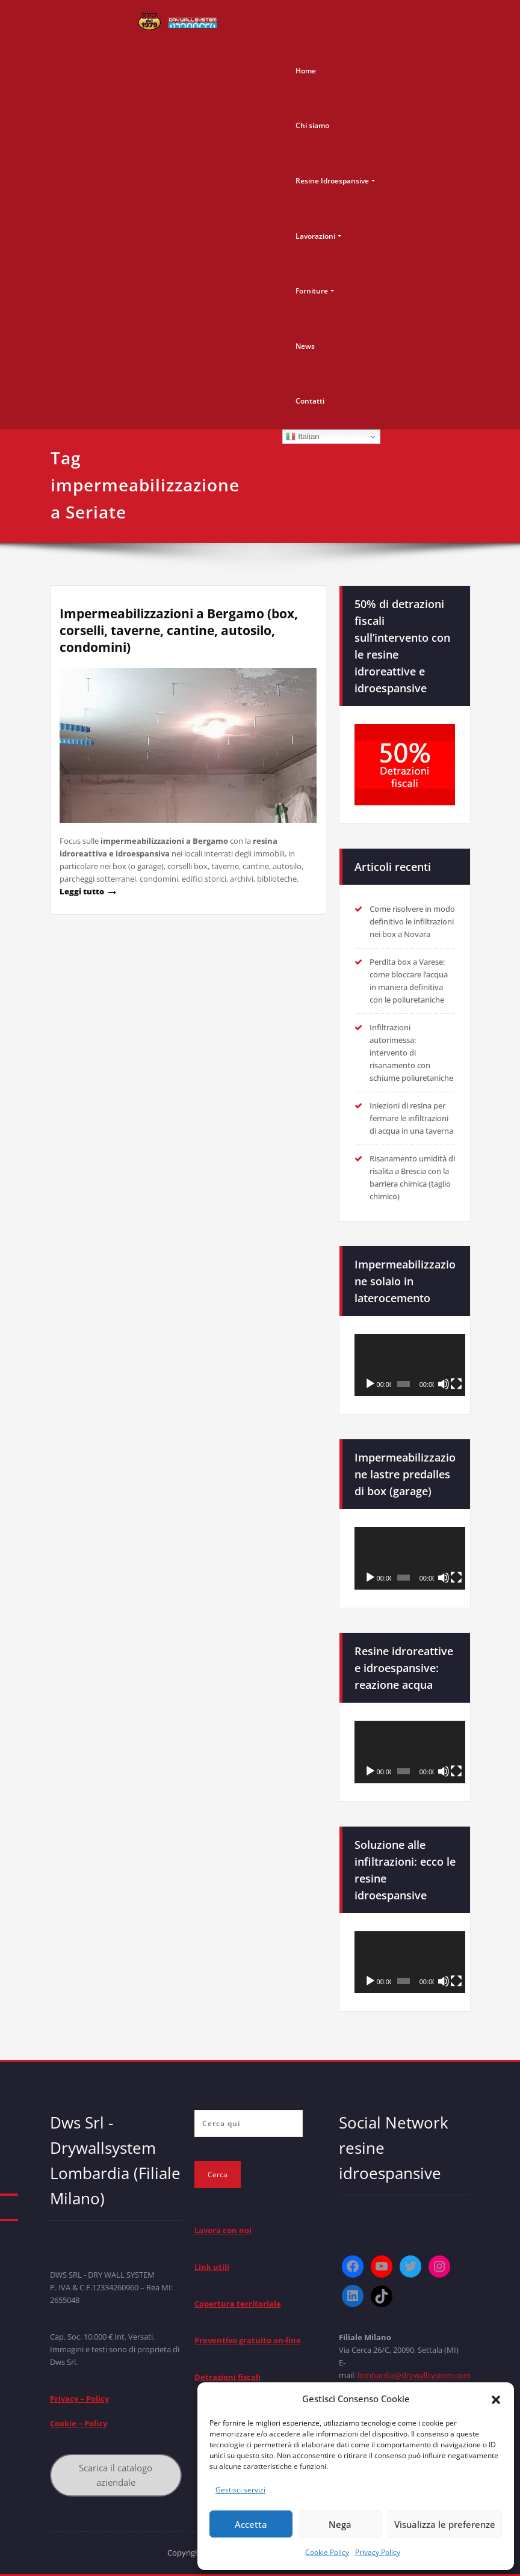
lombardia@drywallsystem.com (414, 2375)
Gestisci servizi (240, 2490)
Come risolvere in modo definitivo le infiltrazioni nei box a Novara (412, 921)
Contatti (310, 401)
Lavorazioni (315, 236)
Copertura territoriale (237, 2303)
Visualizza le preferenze (444, 2524)
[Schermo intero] (456, 1384)
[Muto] (444, 1384)
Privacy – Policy (79, 2398)
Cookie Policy (327, 2552)
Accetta (251, 2524)
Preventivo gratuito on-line (247, 2340)
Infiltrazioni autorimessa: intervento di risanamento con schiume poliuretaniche (411, 1052)
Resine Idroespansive (332, 181)
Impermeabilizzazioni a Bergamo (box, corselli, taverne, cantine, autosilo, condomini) (179, 630)
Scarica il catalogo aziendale (115, 2475)
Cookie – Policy (78, 2423)
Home (306, 71)
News (305, 346)
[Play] (370, 1384)
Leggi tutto (82, 891)
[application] (409, 1365)
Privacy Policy (377, 2552)
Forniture (312, 291)
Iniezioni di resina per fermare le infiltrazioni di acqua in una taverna (411, 1118)
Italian (302, 436)
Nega (340, 2524)
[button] (496, 2399)
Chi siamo (312, 125)
